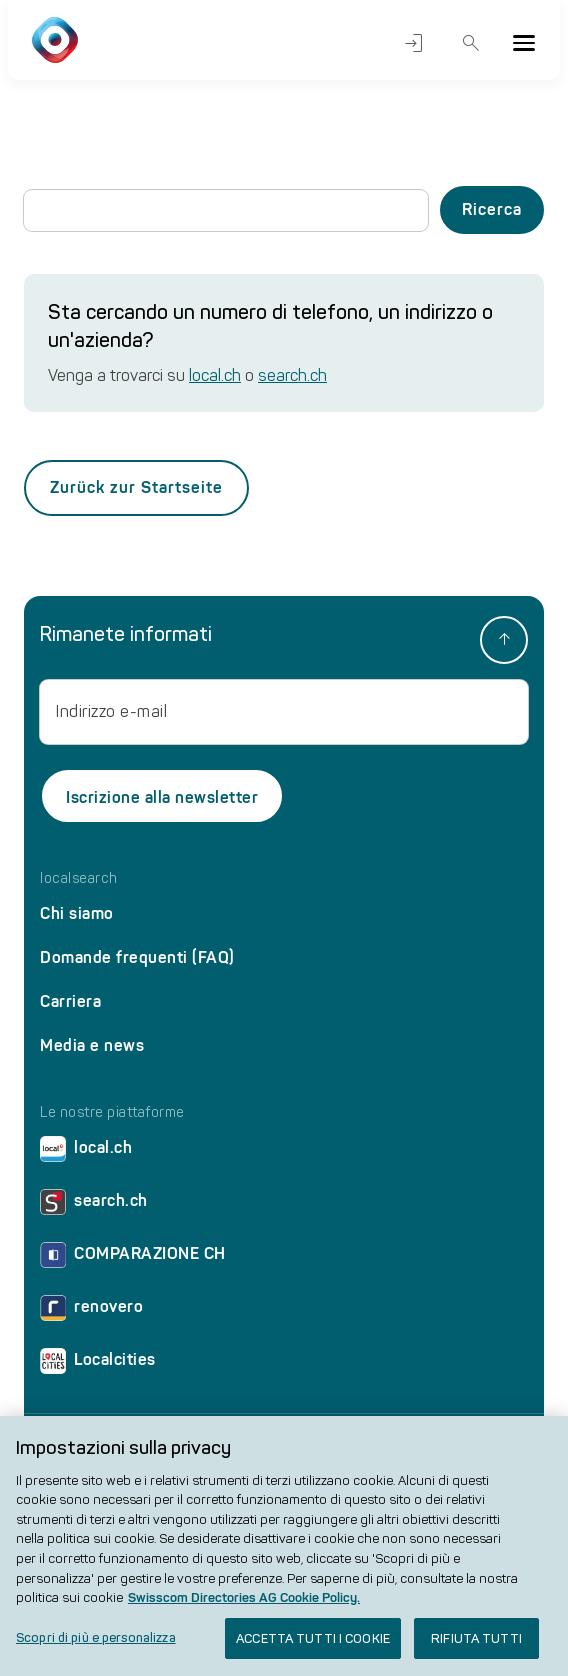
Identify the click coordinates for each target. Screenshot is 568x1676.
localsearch (79, 879)
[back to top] (504, 640)
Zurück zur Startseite (136, 487)
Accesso (414, 43)
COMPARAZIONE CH (133, 1258)
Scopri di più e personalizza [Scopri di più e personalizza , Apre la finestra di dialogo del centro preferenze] (96, 1645)
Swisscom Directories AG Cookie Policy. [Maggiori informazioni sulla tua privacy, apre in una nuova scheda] (244, 1605)
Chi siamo (77, 913)
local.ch (215, 375)
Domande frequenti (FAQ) (137, 957)
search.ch (292, 375)
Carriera (70, 1001)
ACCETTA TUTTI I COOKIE (313, 1646)
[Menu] (524, 43)
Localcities (98, 1364)
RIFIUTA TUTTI (476, 1646)
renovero (91, 1311)
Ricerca (471, 43)
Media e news (92, 1045)
